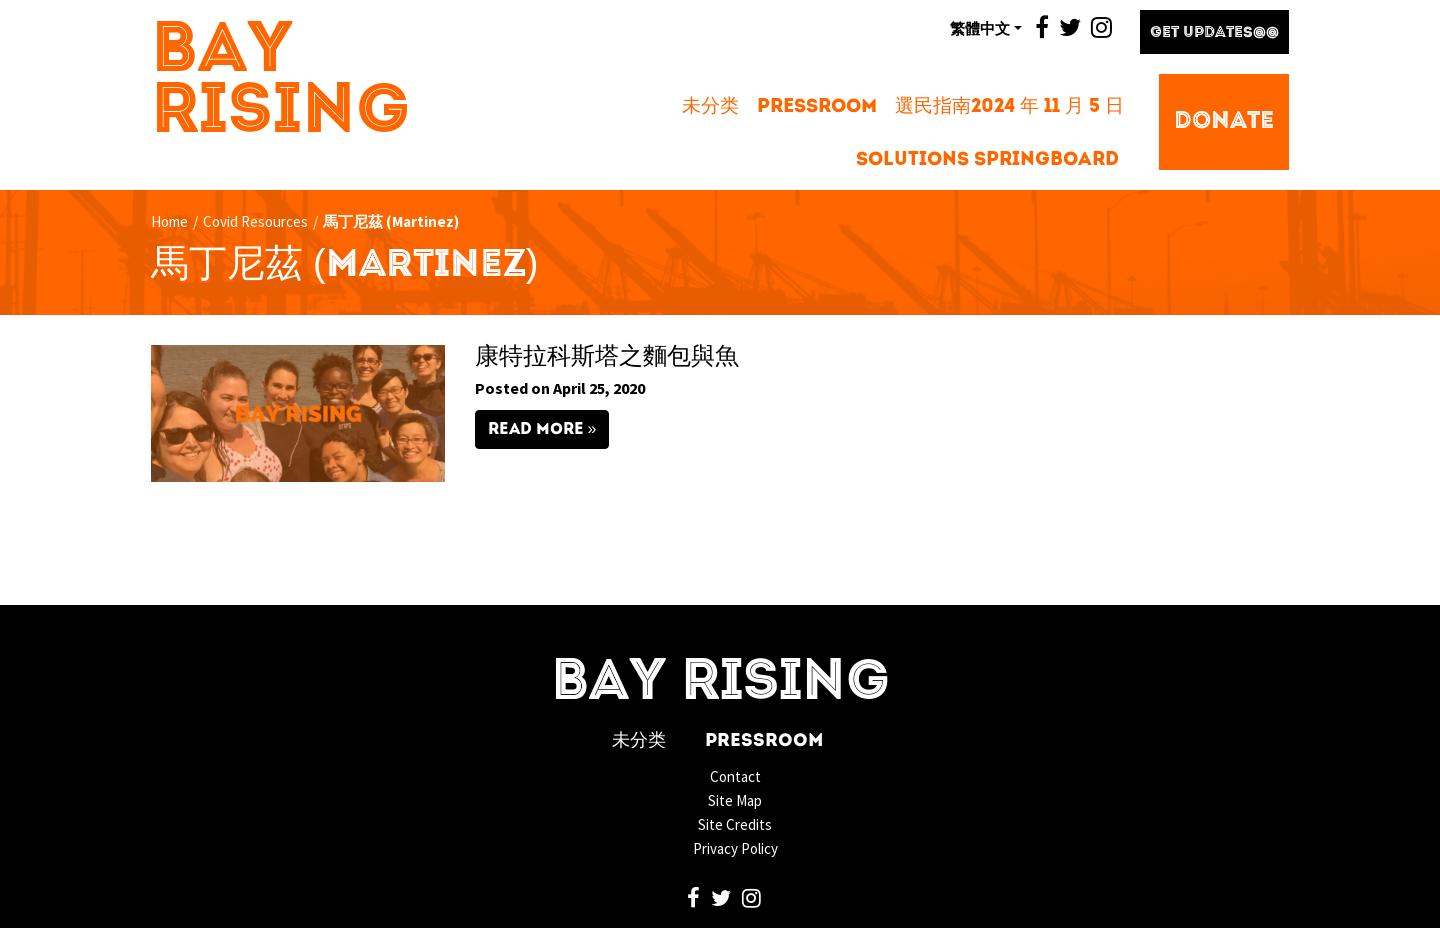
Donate (1224, 122)
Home (169, 221)
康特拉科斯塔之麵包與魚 (607, 358)
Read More (536, 430)
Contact (735, 776)
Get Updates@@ (1214, 33)
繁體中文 (980, 28)
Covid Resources (255, 221)
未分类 (710, 107)
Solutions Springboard (987, 160)
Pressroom (817, 107)
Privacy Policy (735, 848)
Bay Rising (281, 83)
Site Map (735, 800)
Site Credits (735, 824)
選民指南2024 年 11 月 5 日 (1009, 107)
